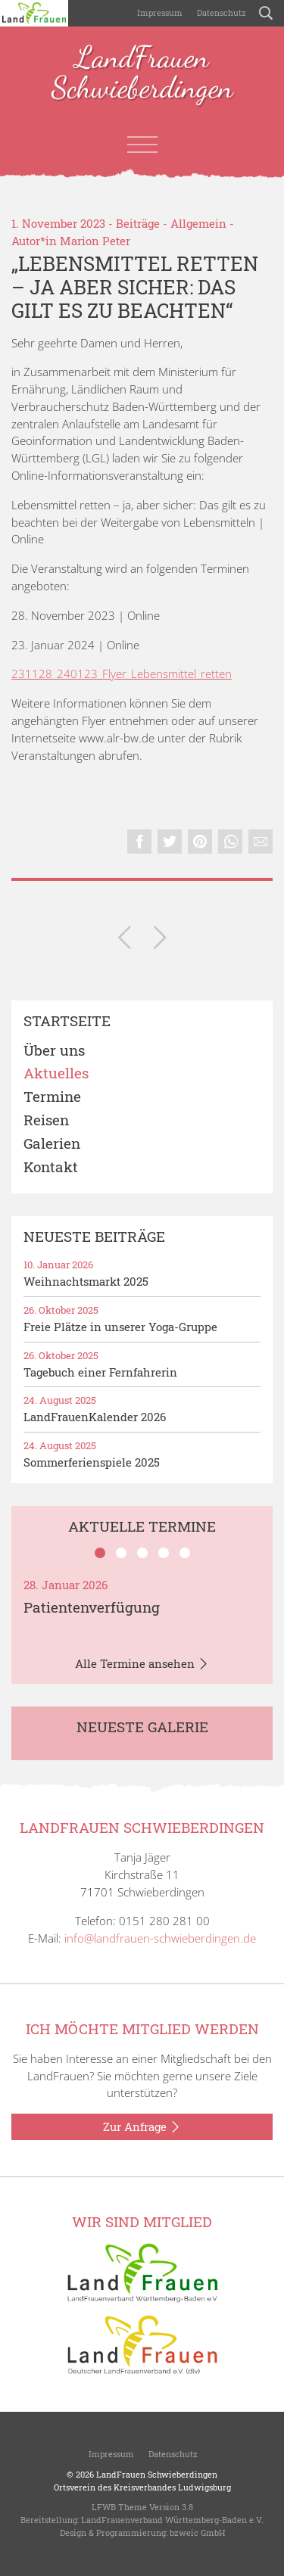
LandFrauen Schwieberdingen (142, 73)
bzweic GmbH (197, 2532)
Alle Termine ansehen (142, 1664)
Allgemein (198, 223)
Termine (52, 1097)
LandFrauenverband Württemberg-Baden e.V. (172, 2519)
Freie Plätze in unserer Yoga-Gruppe (120, 1326)
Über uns (54, 1050)
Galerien (51, 1144)
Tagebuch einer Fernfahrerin (100, 1372)
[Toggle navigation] (142, 144)
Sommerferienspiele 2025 (91, 1462)
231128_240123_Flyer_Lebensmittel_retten (121, 673)
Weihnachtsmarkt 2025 (85, 1281)
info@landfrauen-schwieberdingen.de (160, 1938)
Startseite (67, 1021)
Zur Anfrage (142, 2127)
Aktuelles (56, 1073)
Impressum (159, 12)
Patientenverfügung (91, 1607)
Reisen (46, 1120)
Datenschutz (220, 12)
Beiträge (138, 223)
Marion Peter (95, 240)
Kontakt (50, 1167)
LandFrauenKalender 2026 (94, 1416)
